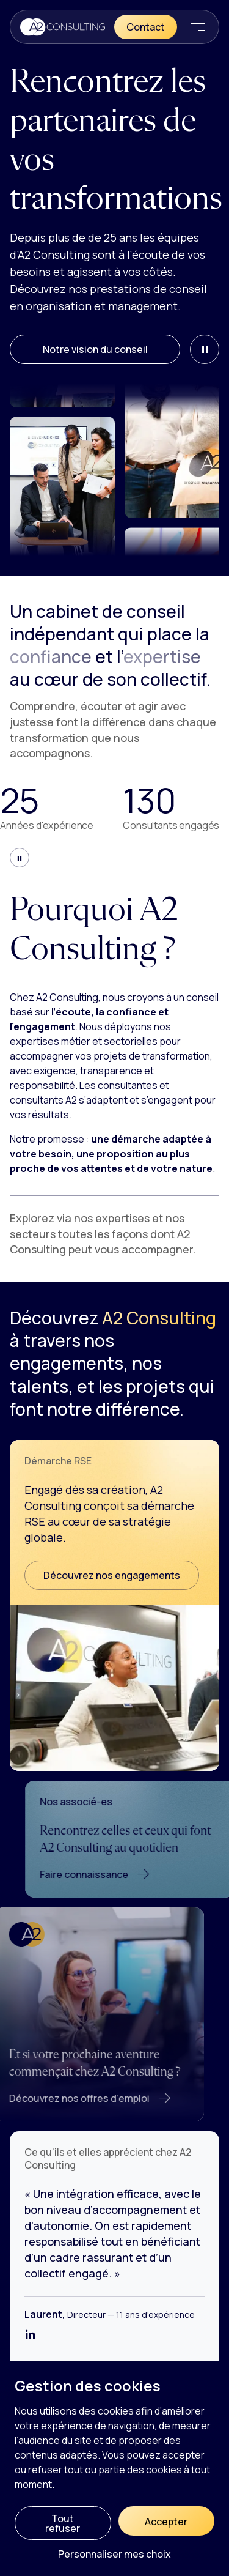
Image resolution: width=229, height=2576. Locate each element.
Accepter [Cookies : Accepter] (166, 2521)
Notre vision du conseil (95, 349)
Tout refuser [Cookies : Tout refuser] (62, 2523)
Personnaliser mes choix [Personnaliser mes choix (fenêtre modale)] (114, 2555)
